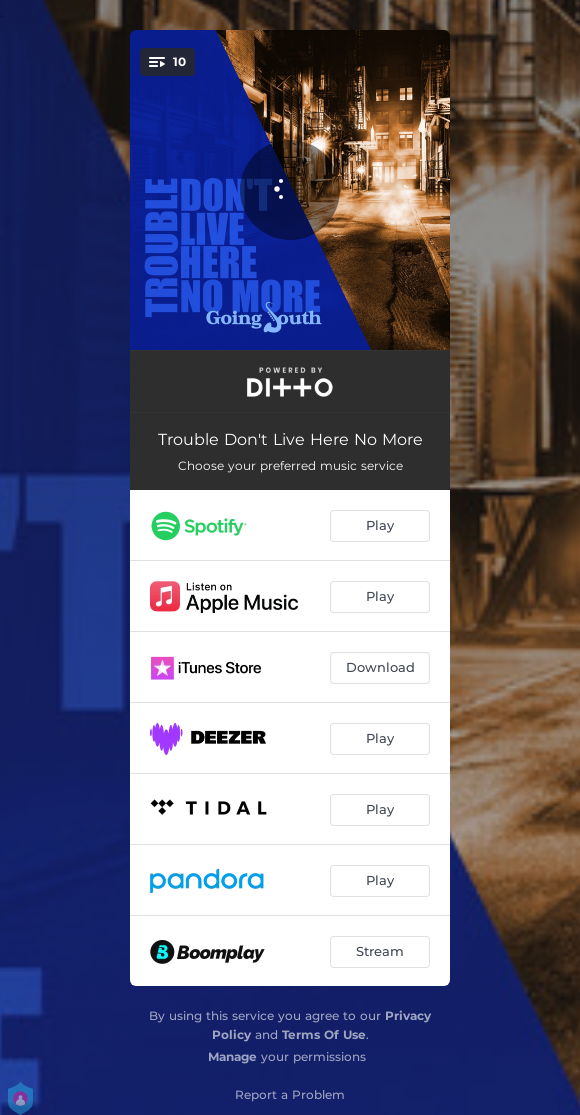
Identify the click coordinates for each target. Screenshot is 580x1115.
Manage (232, 1056)
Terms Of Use (324, 1034)
